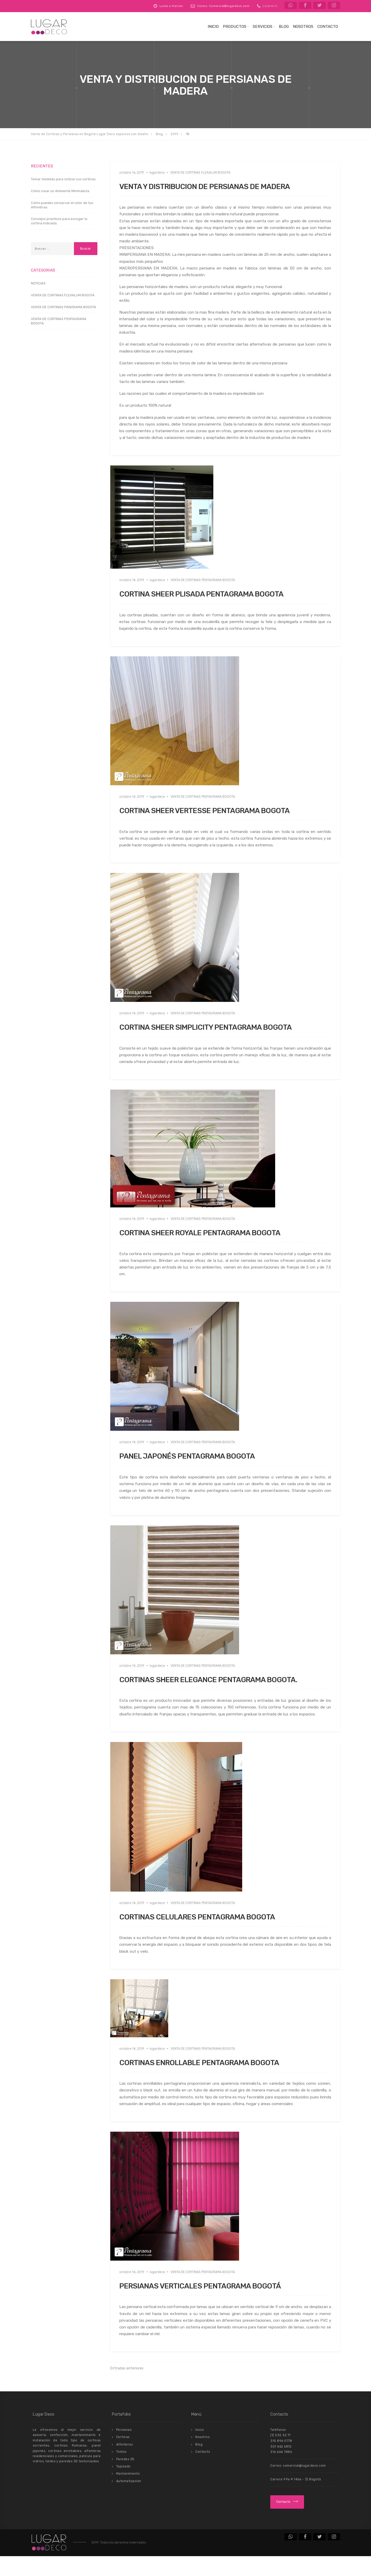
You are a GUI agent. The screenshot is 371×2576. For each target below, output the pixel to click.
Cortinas (123, 2457)
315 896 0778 (281, 2461)
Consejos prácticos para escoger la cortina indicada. (59, 221)
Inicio (213, 26)
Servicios (262, 26)
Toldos (121, 2471)
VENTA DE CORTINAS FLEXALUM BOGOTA (200, 172)
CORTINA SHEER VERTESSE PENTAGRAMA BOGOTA (224, 810)
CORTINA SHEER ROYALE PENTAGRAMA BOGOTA (218, 1242)
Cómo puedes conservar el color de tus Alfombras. (62, 205)
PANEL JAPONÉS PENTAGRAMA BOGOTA (202, 1465)
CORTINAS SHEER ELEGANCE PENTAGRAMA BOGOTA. (209, 1693)
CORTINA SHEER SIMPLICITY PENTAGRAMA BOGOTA (207, 1031)
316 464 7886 (281, 2472)
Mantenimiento (128, 2493)
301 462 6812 (280, 2466)
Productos (234, 26)
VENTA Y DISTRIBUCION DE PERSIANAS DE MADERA (225, 186)
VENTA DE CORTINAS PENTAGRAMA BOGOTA (203, 580)
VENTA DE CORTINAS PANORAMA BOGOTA (63, 307)
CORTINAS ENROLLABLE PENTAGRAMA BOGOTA (218, 2081)
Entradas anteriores (127, 2388)
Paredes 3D (125, 2479)
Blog (284, 26)
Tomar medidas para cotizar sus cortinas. (63, 179)
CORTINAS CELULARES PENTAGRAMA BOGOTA (215, 1936)
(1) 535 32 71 (280, 2455)
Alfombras (124, 2464)
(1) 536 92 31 (270, 6)
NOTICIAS (38, 283)
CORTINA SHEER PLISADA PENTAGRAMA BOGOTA (220, 593)
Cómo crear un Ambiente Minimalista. (60, 191)
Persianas (124, 2449)
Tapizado (123, 2486)
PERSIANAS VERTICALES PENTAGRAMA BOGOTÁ (218, 2305)
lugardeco (157, 172)
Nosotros (303, 26)
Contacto (327, 26)
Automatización (128, 2501)
